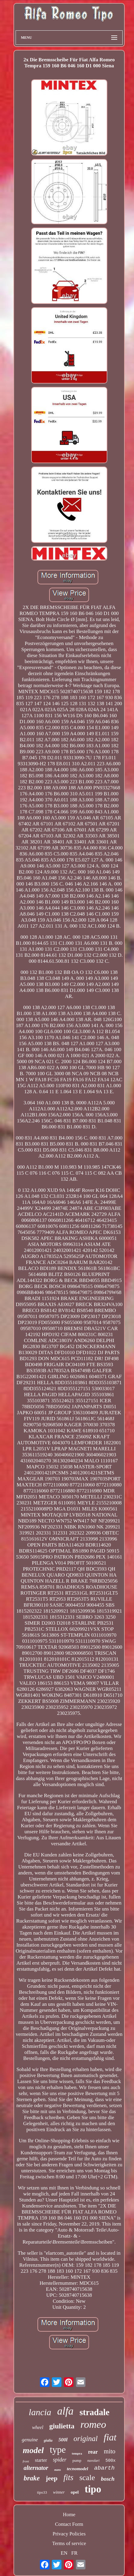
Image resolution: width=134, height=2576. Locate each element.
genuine (30, 2440)
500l (62, 2440)
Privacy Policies (68, 2534)
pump (77, 2460)
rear (93, 2452)
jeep (52, 2478)
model (33, 2450)
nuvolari (93, 2460)
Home (69, 2514)
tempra (77, 2453)
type (58, 2449)
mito (109, 2451)
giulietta (61, 2426)
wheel (37, 2427)
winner (59, 2492)
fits (68, 2477)
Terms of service (69, 2543)
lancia (40, 2412)
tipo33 (42, 2492)
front (26, 2461)
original (85, 2438)
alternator (36, 2467)
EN (64, 2553)
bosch (108, 2479)
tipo (93, 2489)
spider (60, 2460)
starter (41, 2460)
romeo (93, 2424)
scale (87, 2477)
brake (32, 2478)
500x (111, 2460)
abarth (104, 2468)
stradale (94, 2412)
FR (74, 2553)
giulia (48, 2440)
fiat (110, 2437)
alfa (65, 2411)
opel (75, 2492)
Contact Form (69, 2524)
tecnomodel (77, 2468)
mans (57, 2469)
